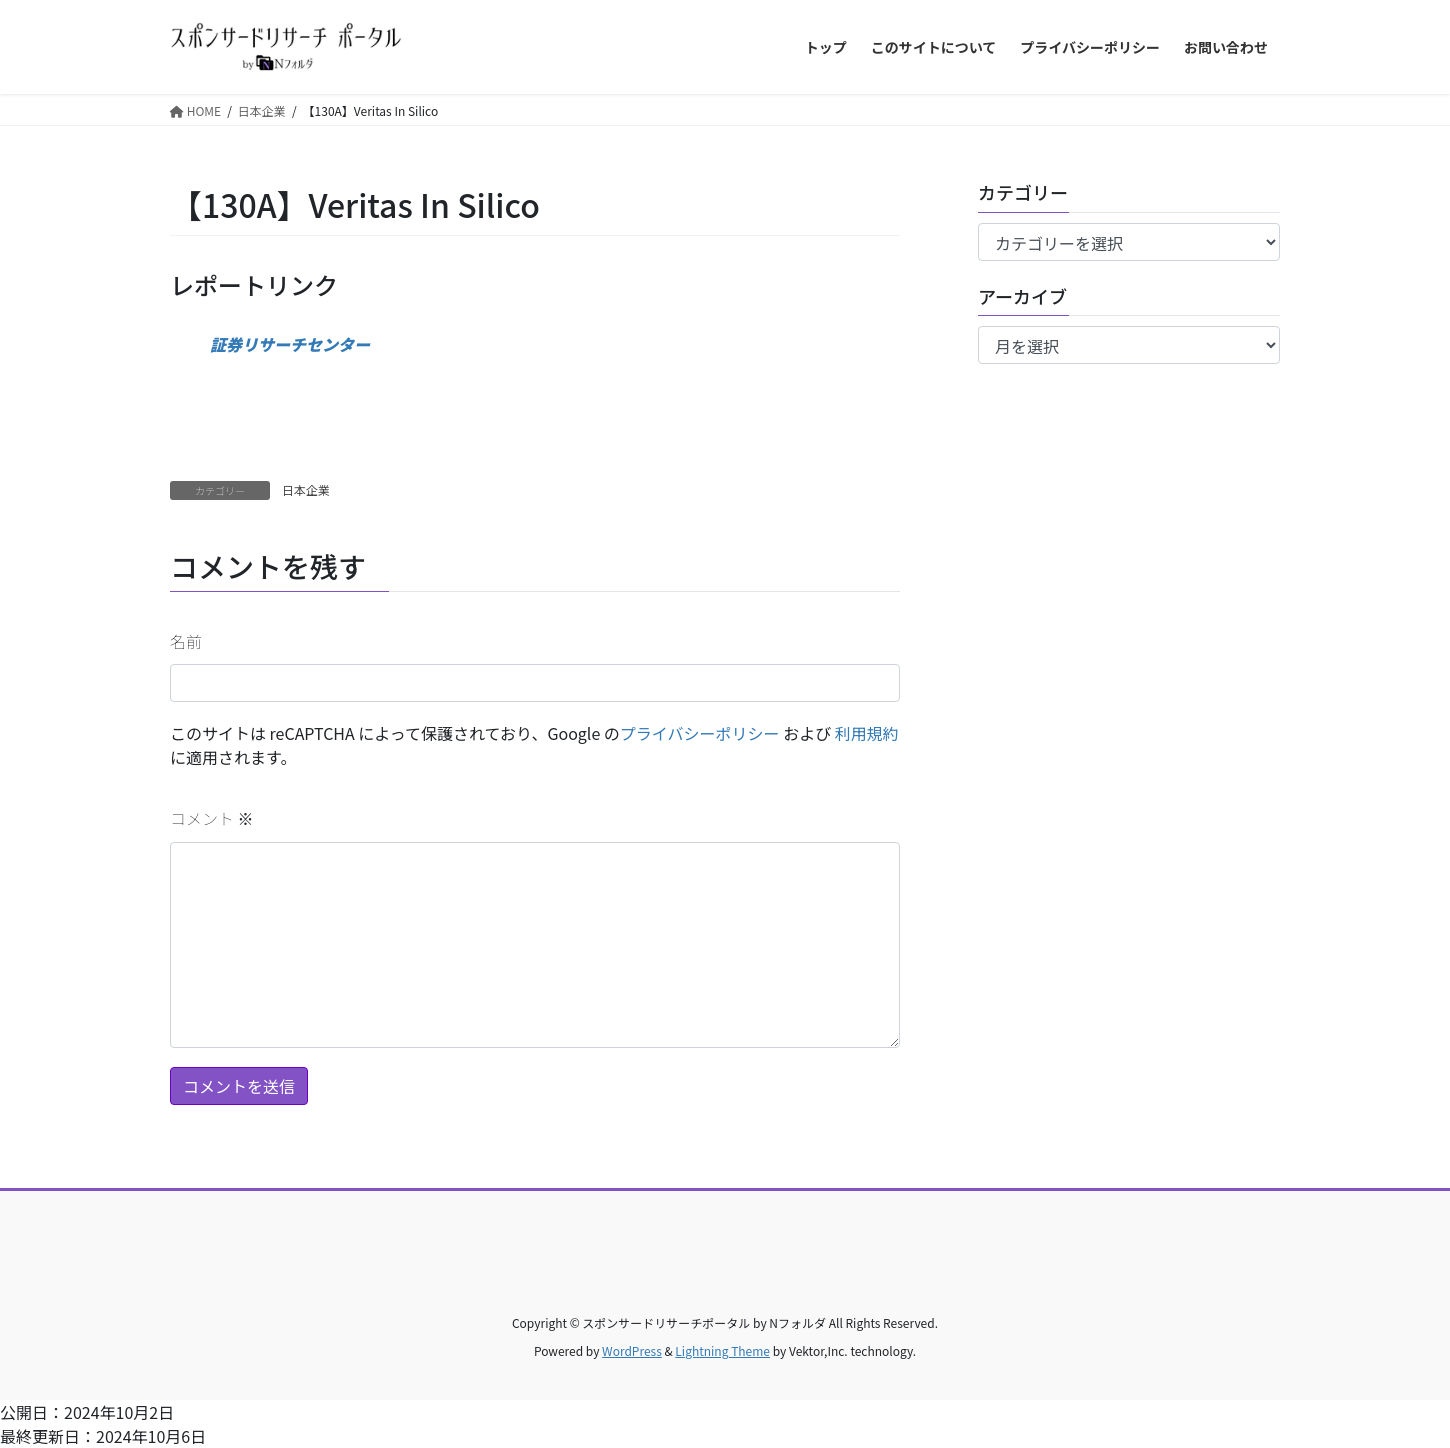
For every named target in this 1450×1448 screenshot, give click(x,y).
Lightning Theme (722, 1350)
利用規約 (867, 733)
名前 (186, 641)
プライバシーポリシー (700, 733)
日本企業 (306, 489)
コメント (212, 818)
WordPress (632, 1350)
